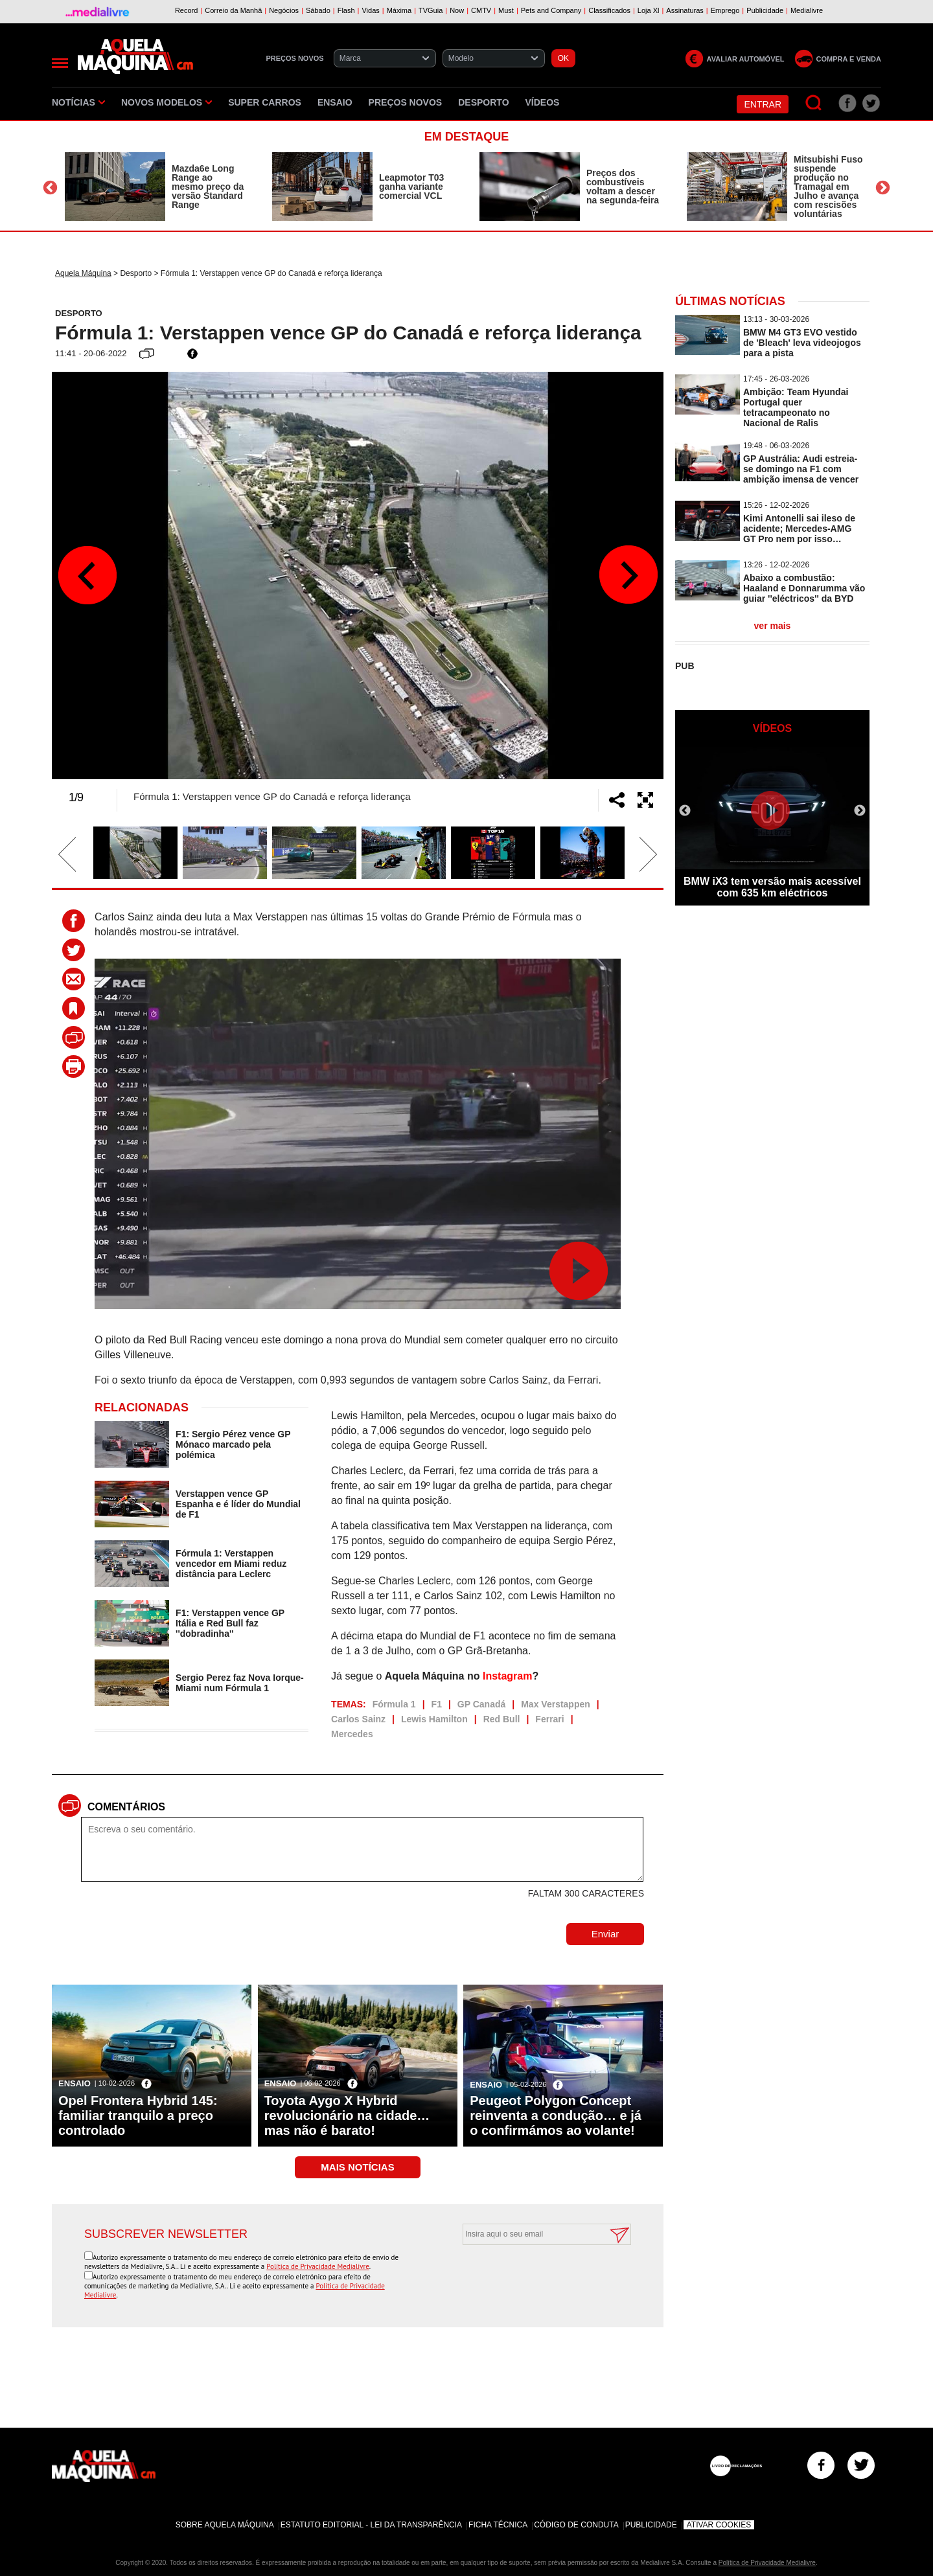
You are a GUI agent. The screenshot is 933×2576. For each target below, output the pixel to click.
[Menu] (60, 63)
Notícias (78, 102)
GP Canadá (481, 1704)
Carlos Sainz (358, 1719)
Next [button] (883, 188)
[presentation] (532, 2276)
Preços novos (406, 102)
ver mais (772, 626)
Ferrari (549, 1719)
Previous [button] (50, 188)
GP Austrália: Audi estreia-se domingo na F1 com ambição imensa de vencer (800, 468)
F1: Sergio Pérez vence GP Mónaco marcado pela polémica (233, 1444)
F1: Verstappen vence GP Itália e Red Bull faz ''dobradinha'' (230, 1623)
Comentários (126, 1806)
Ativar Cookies (719, 2524)
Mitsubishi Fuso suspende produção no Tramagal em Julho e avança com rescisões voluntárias (828, 186)
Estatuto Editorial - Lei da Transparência (371, 2524)
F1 (437, 1704)
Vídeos (542, 102)
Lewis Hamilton (434, 1719)
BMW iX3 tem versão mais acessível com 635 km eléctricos (772, 887)
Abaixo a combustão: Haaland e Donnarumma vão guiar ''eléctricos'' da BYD (804, 588)
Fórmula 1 (394, 1704)
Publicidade (651, 2524)
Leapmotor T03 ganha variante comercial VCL (411, 186)
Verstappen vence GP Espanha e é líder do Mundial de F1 (238, 1504)
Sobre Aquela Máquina (225, 2524)
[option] (155, 186)
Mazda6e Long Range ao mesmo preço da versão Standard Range (208, 186)
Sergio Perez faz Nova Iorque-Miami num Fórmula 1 (240, 1682)
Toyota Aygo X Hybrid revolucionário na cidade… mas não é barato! (347, 2115)
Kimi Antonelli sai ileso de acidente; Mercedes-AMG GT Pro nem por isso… (799, 528)
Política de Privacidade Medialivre (317, 2266)
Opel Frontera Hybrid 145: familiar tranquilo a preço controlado (138, 2115)
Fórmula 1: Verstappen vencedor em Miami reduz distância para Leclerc (231, 1563)
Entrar (762, 104)
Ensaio (334, 102)
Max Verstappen (555, 1704)
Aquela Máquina (83, 273)
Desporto (483, 102)
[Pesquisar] (814, 103)
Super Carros (264, 102)
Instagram (507, 1675)
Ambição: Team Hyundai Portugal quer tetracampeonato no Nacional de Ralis (795, 407)
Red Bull (501, 1719)
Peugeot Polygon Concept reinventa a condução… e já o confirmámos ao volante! (555, 2115)
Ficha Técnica (497, 2524)
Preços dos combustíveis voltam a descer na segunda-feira (622, 186)
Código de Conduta (576, 2524)
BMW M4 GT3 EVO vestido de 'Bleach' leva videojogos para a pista (802, 342)
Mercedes (352, 1733)
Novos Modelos (166, 102)
